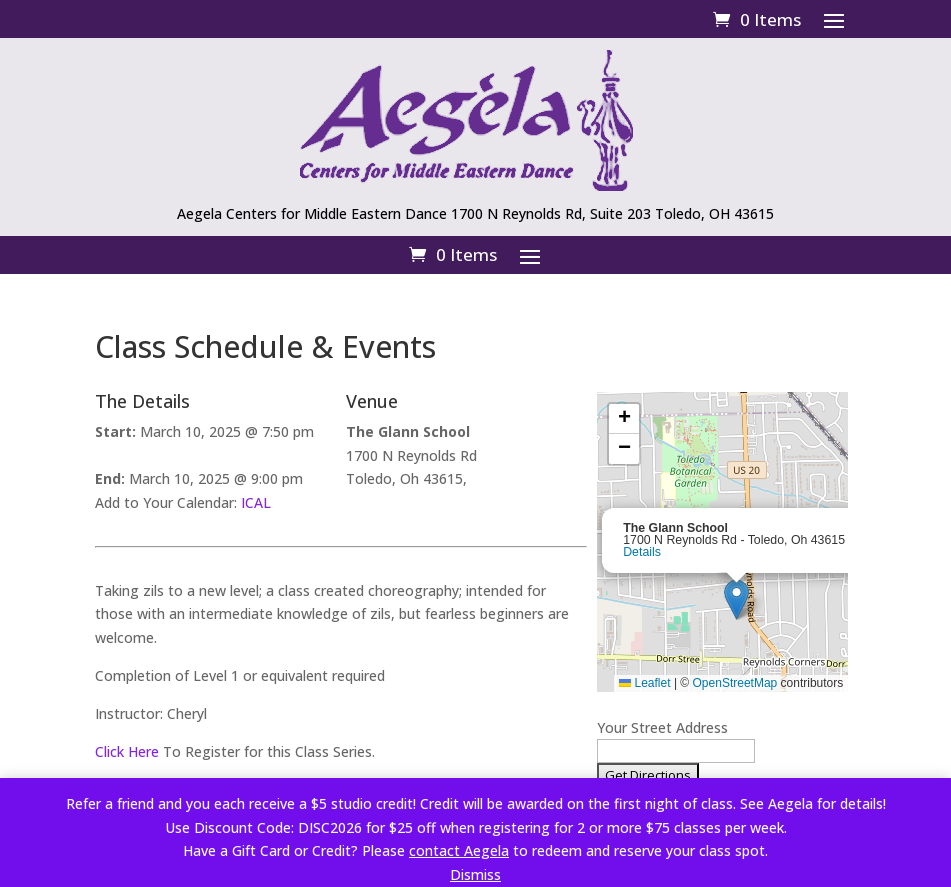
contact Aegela (459, 850)
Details (642, 552)
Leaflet (644, 683)
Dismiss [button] (475, 874)
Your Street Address (662, 727)
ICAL (256, 502)
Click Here (127, 751)
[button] (736, 599)
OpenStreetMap (735, 683)
